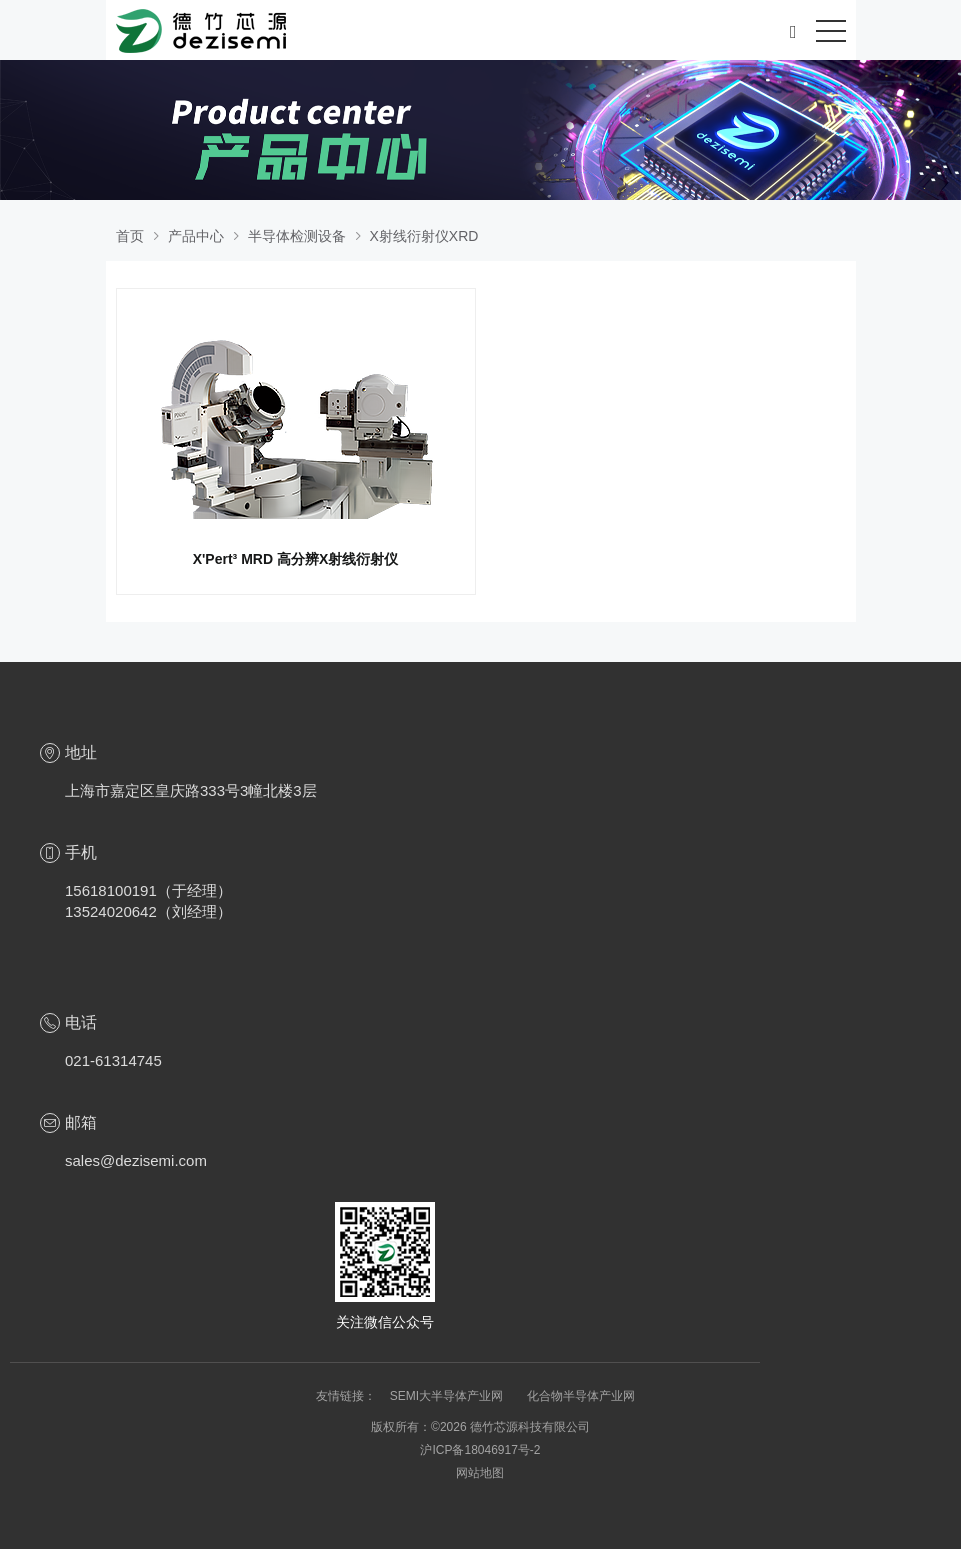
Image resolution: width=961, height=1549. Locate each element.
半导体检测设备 (297, 236)
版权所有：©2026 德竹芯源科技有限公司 (480, 1427)
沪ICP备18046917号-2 (480, 1450)
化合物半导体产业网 (581, 1396)
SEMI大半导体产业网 (448, 1396)
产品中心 (196, 236)
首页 (130, 236)
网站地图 (480, 1473)
